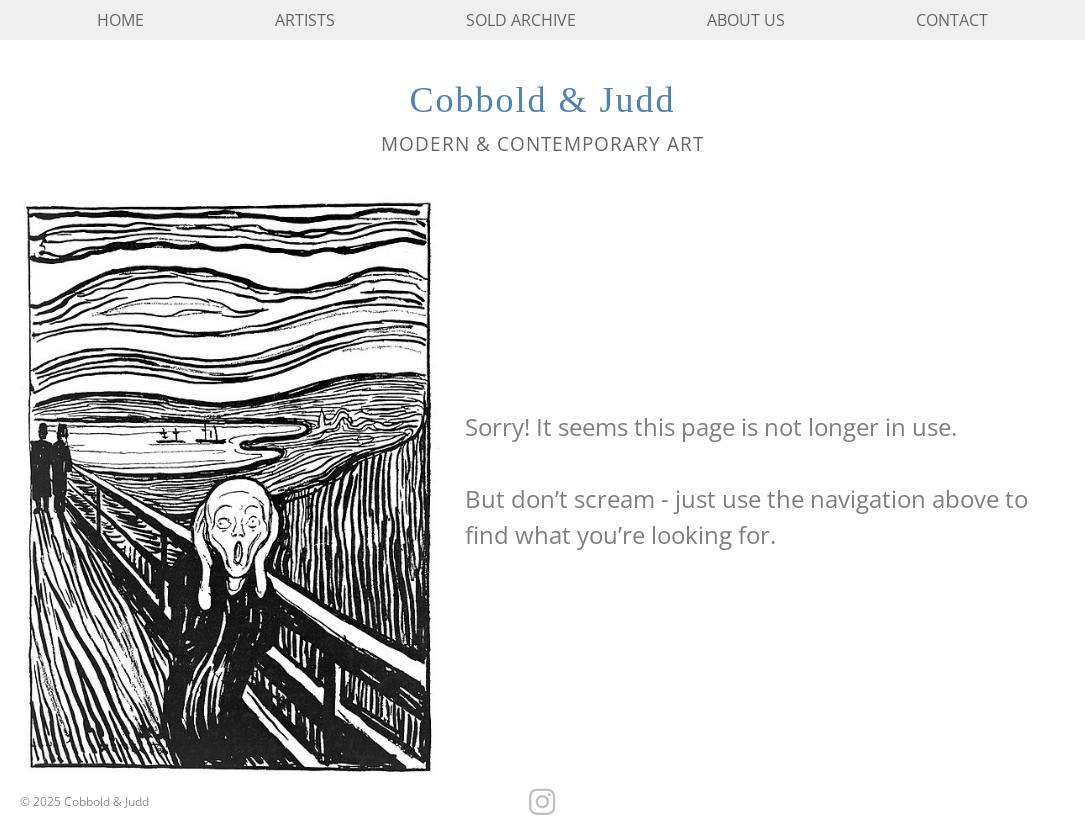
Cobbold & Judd (542, 100)
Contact (952, 20)
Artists (305, 20)
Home (120, 20)
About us (746, 20)
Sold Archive (521, 20)
